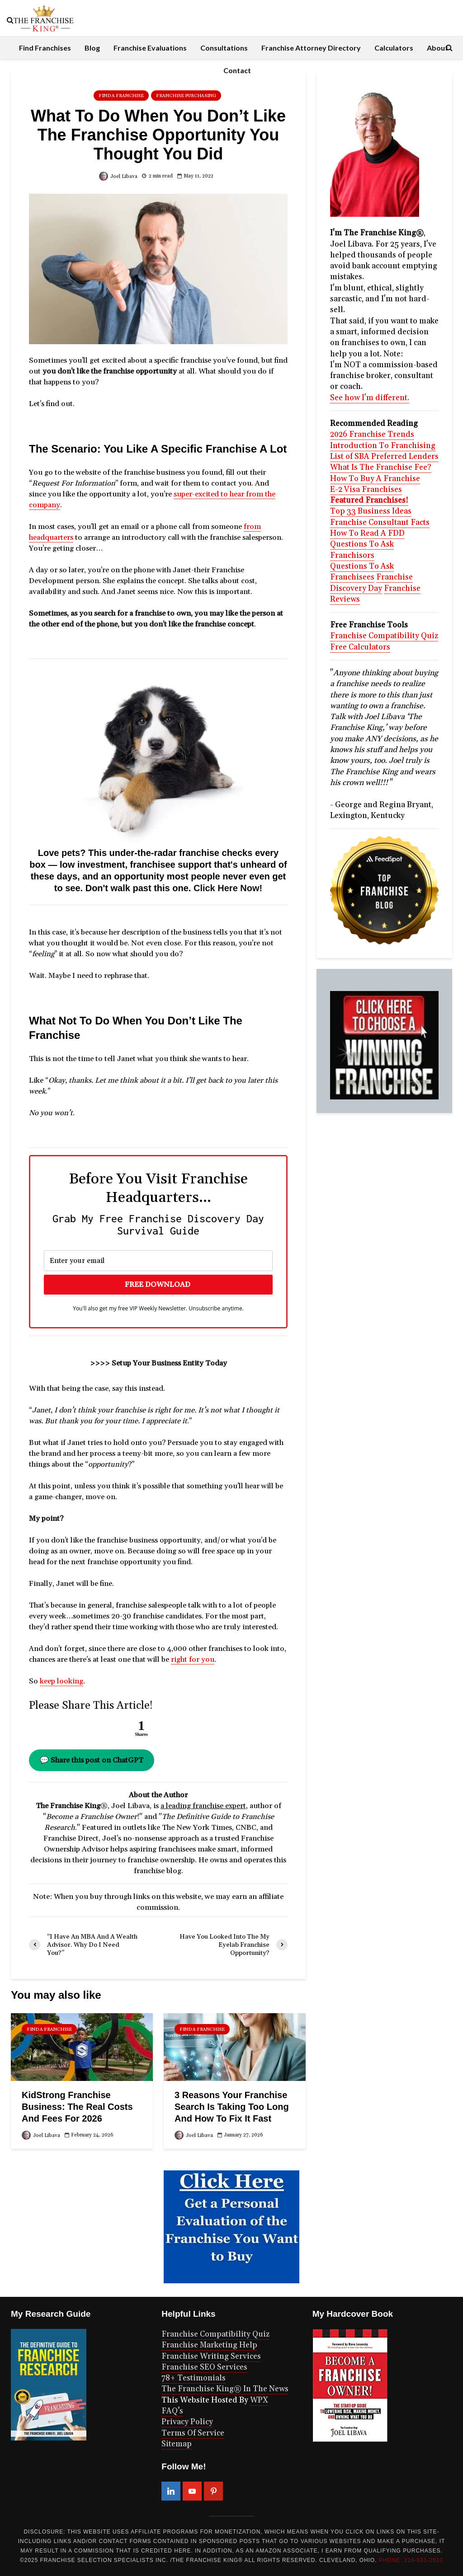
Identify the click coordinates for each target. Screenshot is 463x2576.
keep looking (61, 1681)
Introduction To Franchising (382, 446)
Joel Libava (118, 176)
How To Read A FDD (367, 533)
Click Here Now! (228, 888)
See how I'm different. (369, 398)
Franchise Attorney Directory (311, 47)
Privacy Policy (187, 2422)
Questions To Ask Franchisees (362, 571)
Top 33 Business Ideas (370, 511)
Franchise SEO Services (204, 2367)
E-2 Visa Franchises (366, 490)
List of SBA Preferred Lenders (384, 457)
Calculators (393, 47)
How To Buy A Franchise (375, 479)
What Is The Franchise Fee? (380, 467)
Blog (92, 47)
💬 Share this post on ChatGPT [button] (91, 1760)
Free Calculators (360, 647)
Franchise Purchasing (186, 95)
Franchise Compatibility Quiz (384, 636)
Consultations (224, 47)
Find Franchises (45, 47)
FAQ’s (172, 2411)
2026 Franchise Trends (372, 434)
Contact (237, 70)
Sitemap (176, 2444)
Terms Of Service (192, 2433)
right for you (192, 1659)
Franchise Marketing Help (209, 2345)
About (437, 47)
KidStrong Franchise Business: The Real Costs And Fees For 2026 (77, 2106)
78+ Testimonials (193, 2378)
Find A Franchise (121, 95)
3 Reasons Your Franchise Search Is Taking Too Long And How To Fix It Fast (232, 2106)
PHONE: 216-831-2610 (411, 2560)
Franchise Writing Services (211, 2356)
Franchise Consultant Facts (380, 523)
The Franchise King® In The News (224, 2389)
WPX (259, 2400)
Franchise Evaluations (150, 47)
